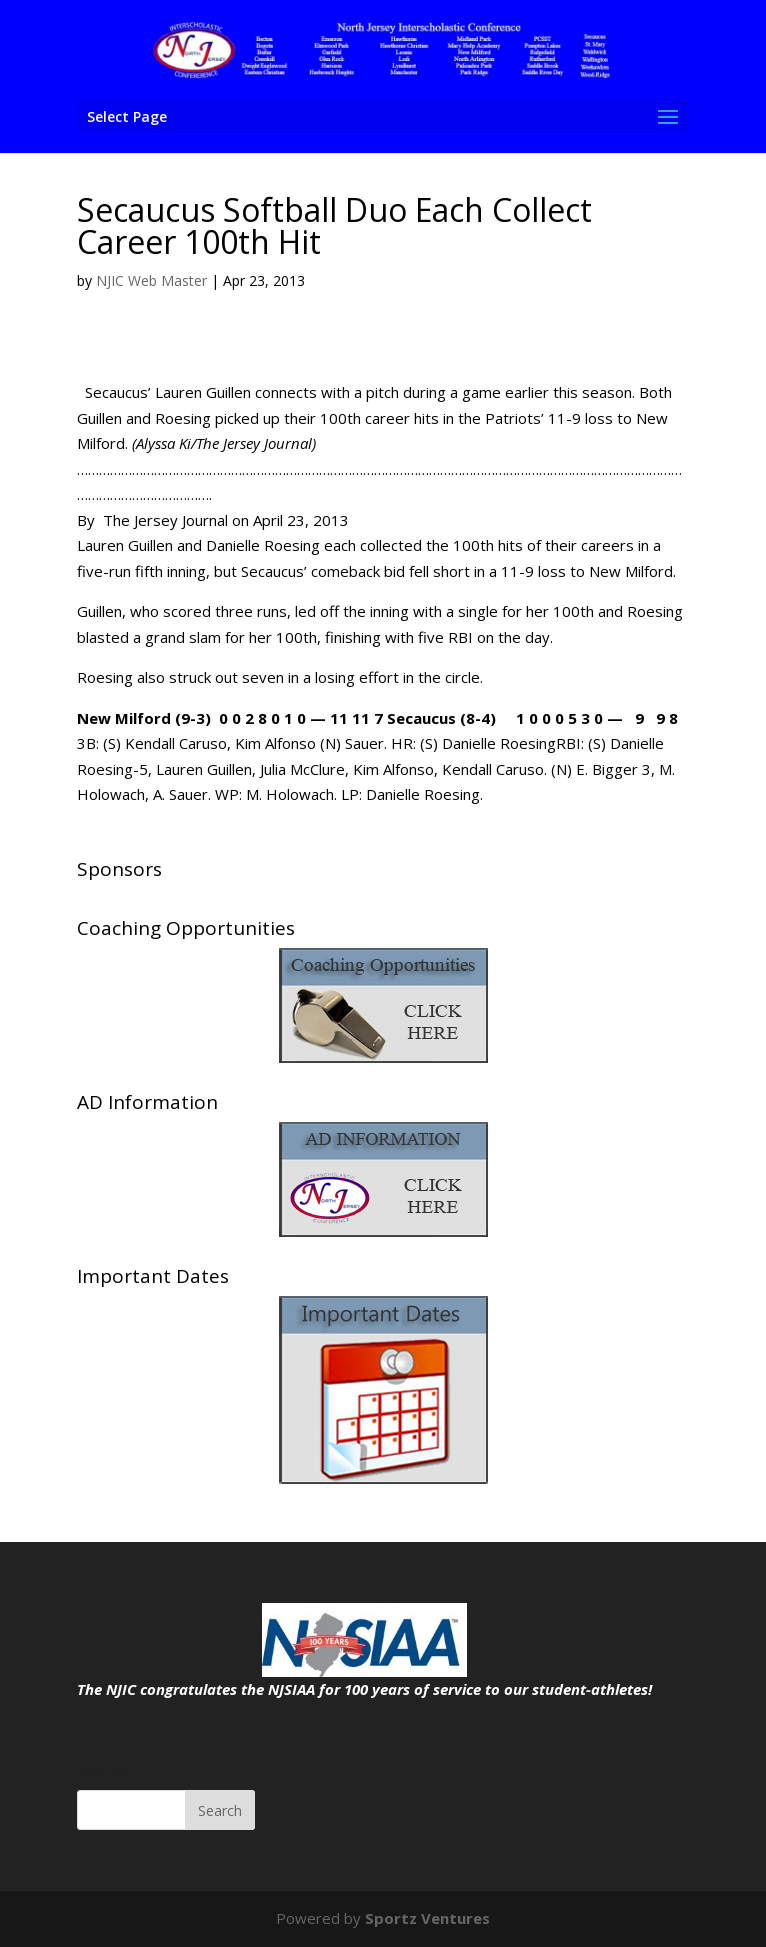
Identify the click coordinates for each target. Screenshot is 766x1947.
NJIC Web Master (151, 280)
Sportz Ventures (427, 1918)
